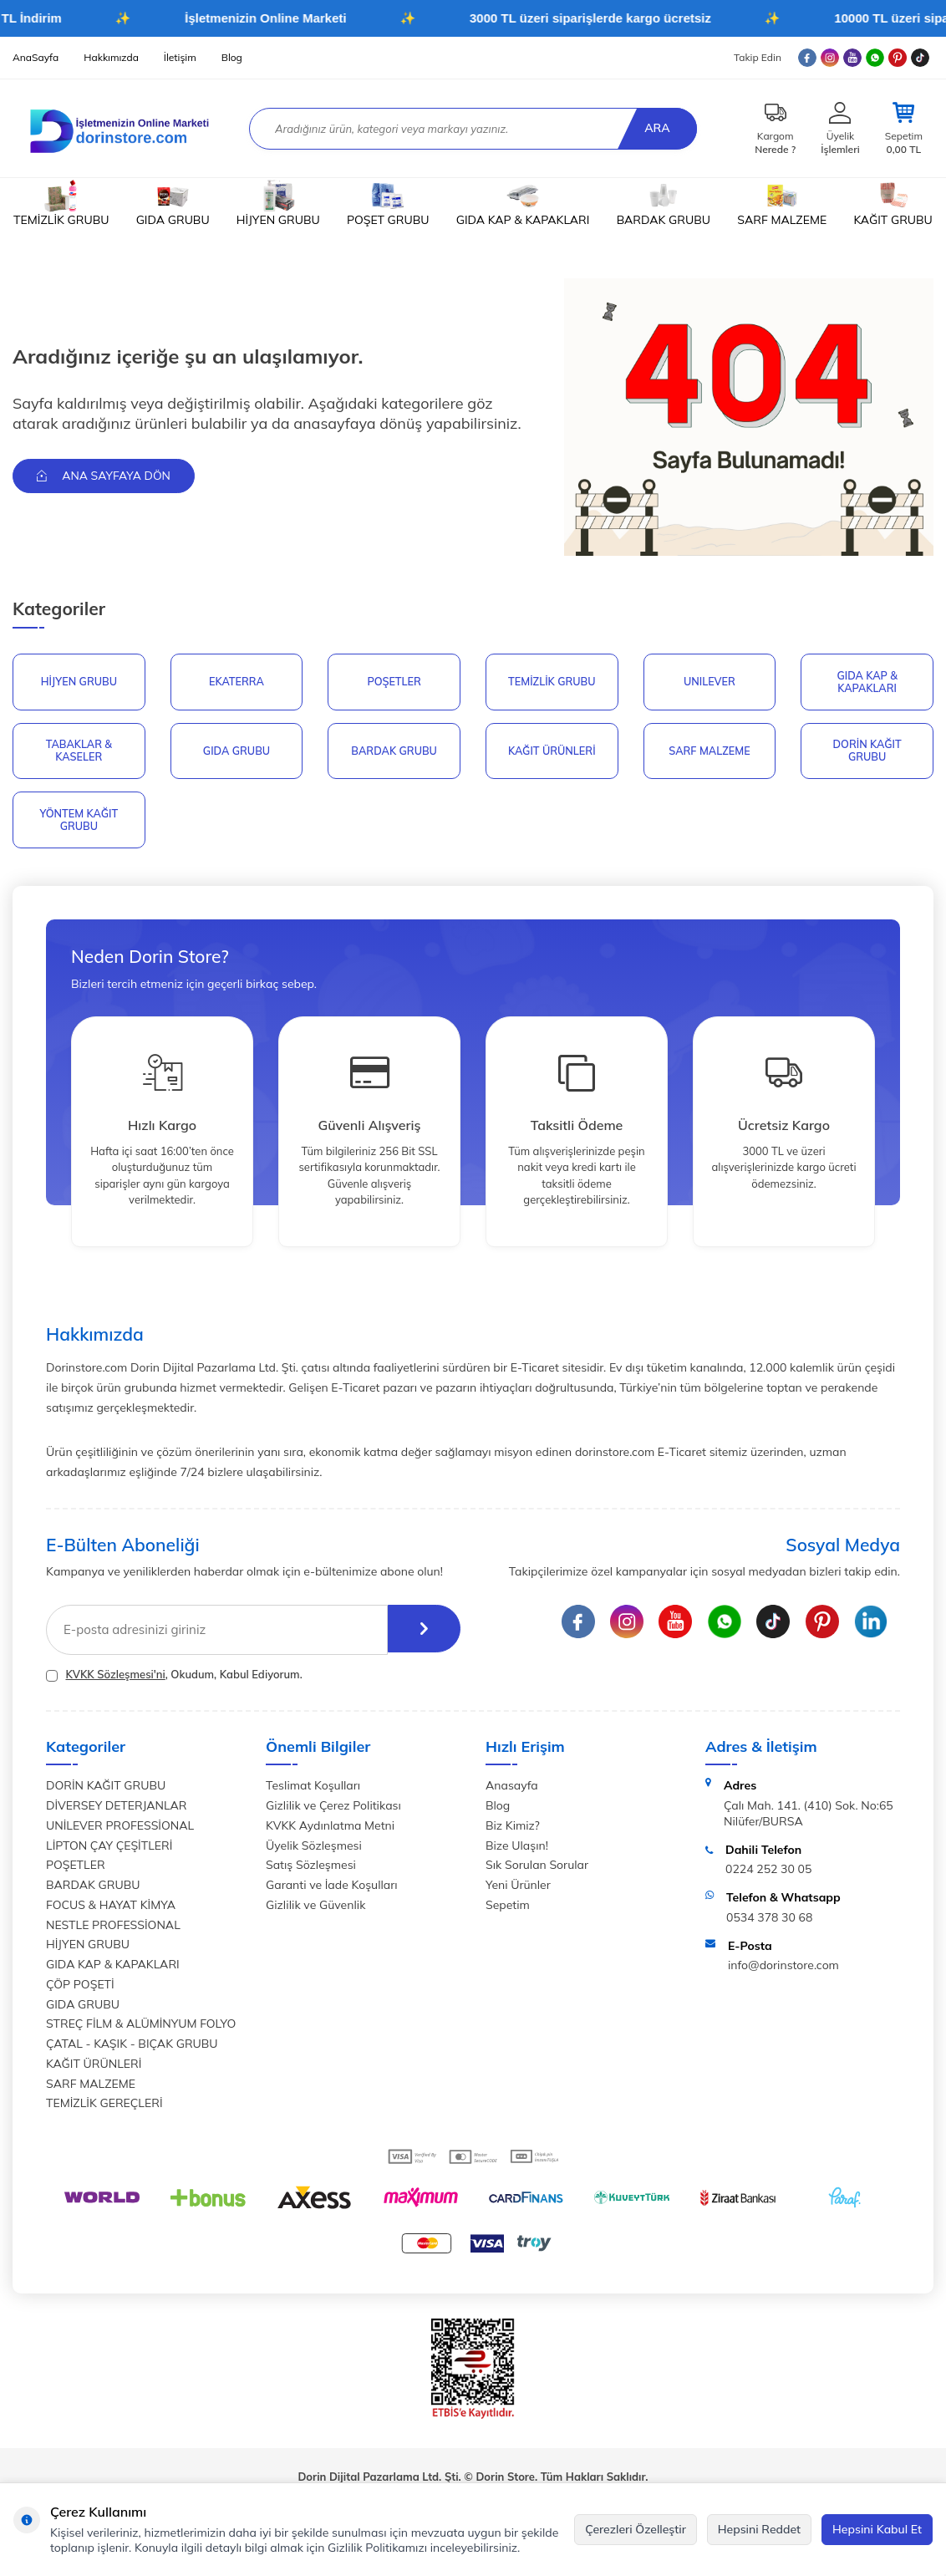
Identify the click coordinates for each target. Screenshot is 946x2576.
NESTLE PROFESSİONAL (113, 1929)
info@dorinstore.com (783, 1970)
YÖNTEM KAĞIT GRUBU (78, 823)
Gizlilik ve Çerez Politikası (333, 1809)
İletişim (180, 57)
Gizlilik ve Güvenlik (315, 1909)
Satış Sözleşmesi (311, 1869)
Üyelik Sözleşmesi (314, 1849)
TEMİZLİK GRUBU (61, 203)
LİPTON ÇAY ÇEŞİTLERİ (109, 1849)
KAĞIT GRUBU (892, 203)
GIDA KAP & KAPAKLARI (523, 203)
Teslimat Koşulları (313, 1790)
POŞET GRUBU (388, 203)
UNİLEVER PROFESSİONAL (120, 1829)
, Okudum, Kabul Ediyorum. (174, 1679)
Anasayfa (512, 1790)
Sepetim (508, 1909)
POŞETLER (394, 682)
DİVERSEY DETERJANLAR (116, 1809)
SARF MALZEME (781, 203)
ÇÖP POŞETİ (80, 1988)
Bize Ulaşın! (517, 1849)
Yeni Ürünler (518, 1888)
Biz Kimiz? (513, 1829)
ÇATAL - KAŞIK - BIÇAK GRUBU (132, 2047)
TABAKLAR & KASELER (79, 752)
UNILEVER (709, 682)
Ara (655, 127)
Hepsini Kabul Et (877, 2529)
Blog (231, 57)
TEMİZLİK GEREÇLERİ (104, 2107)
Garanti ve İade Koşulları (332, 1888)
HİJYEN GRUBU (278, 203)
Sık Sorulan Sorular (537, 1869)
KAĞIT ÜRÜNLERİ (552, 752)
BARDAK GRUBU (663, 203)
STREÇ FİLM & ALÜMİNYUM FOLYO (141, 2028)
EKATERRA (236, 682)
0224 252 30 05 (768, 1873)
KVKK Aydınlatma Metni (330, 1829)
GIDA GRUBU (173, 203)
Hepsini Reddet (759, 2529)
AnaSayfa (35, 57)
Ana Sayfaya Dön (106, 475)
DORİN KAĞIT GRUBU (867, 752)
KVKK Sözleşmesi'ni (115, 1678)
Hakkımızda (111, 57)
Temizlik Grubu (552, 682)
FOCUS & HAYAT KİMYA (110, 1909)
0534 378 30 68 (769, 1921)
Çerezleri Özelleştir (635, 2529)
